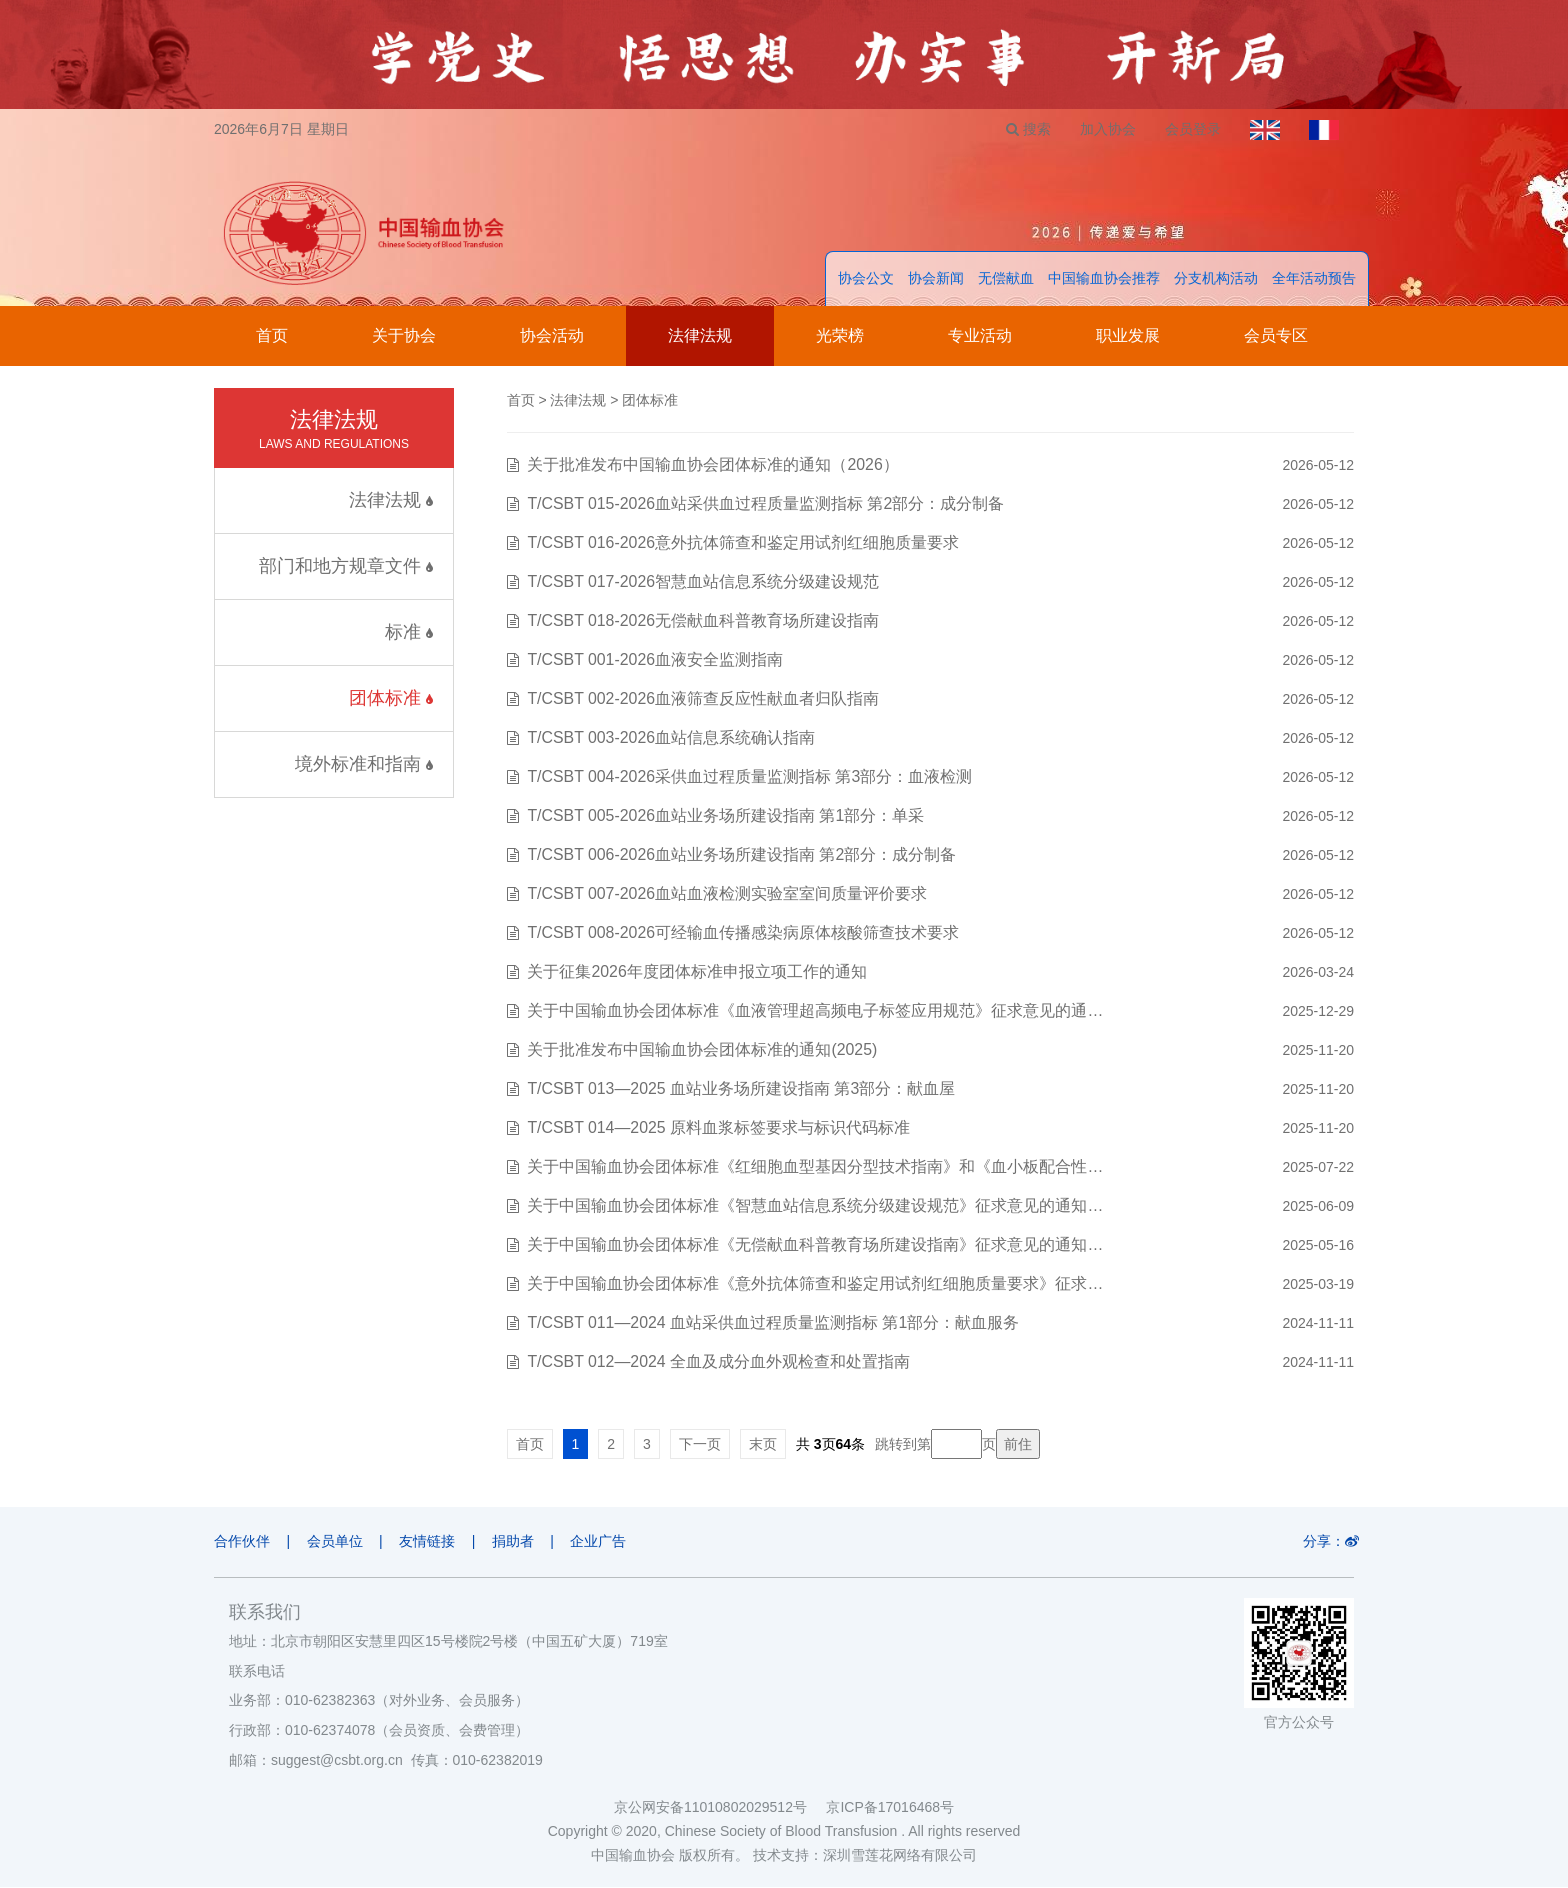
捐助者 (516, 1542)
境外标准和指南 (364, 765)
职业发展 (1128, 336)
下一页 (700, 1445)
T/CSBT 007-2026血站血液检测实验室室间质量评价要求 (727, 894)
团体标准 (391, 699)
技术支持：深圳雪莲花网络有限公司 (865, 1856)
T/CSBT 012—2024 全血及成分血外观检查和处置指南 (719, 1362)
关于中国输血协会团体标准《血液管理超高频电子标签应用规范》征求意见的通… (815, 1011)
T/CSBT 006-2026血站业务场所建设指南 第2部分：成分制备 (742, 855)
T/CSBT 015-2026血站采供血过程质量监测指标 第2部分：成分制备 (766, 504)
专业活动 (980, 336)
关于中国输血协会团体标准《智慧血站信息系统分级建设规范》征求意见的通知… (815, 1206)
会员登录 (1191, 129)
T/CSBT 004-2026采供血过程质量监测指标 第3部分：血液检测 (750, 777)
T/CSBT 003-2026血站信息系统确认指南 (671, 738)
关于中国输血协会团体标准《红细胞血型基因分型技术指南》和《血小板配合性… (815, 1167)
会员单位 (336, 1542)
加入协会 (1105, 129)
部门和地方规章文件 (346, 567)
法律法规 (700, 336)
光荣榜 (840, 336)
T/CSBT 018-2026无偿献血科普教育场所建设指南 (703, 621)
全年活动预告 (1314, 279)
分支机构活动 (1216, 279)
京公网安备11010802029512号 (720, 1808)
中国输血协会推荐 (1104, 279)
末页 (763, 1445)
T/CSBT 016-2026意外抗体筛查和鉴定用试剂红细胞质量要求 (743, 543)
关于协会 (404, 336)
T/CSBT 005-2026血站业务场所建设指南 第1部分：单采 (726, 816)
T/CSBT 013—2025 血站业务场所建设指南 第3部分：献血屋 (741, 1089)
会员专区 (1276, 336)
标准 (409, 633)
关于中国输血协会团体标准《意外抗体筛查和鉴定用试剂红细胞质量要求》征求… (815, 1284)
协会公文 (866, 279)
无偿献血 (1006, 279)
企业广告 (603, 1542)
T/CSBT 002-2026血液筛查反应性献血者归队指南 (703, 699)
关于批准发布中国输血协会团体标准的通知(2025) (702, 1050)
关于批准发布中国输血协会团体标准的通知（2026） (713, 465)
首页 (272, 336)
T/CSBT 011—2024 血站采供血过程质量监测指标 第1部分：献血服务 (773, 1323)
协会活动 (552, 336)
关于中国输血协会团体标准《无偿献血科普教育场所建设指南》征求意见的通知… (815, 1245)
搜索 (1024, 129)
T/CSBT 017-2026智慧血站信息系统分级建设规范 (703, 582)
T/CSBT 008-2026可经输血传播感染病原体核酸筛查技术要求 (743, 933)
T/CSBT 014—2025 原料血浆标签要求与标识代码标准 (719, 1128)
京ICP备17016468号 (890, 1808)
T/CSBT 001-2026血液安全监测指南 (655, 660)
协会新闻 (936, 279)
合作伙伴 (242, 1542)
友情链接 (429, 1542)
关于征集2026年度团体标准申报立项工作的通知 (697, 972)
